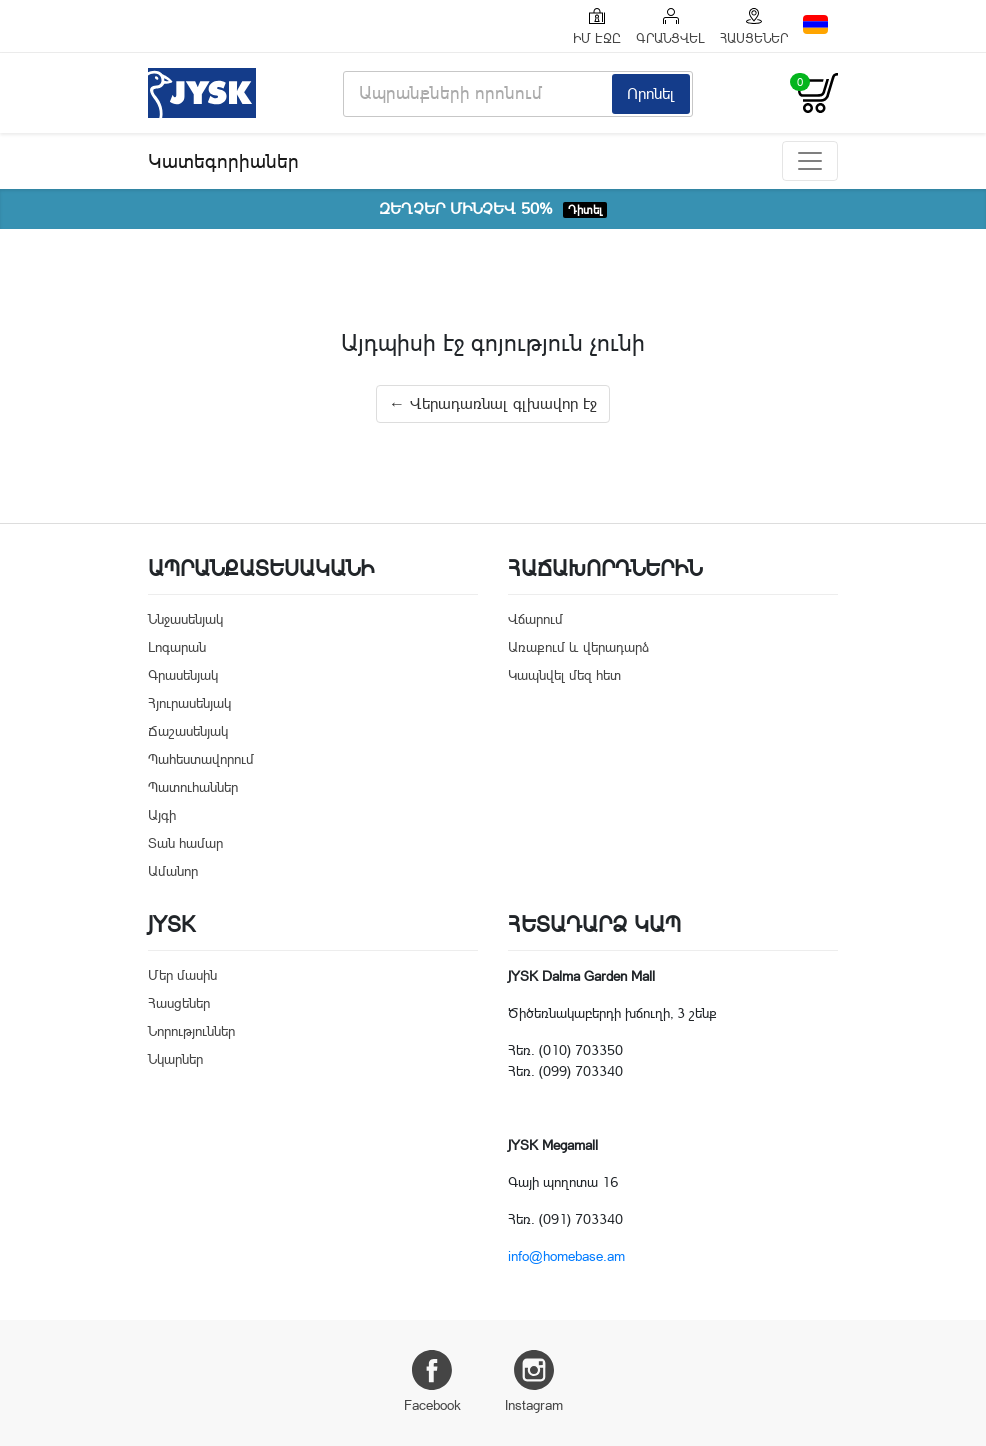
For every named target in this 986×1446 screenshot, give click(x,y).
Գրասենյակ (183, 675)
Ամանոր (173, 871)
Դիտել (585, 210)
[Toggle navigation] (810, 161)
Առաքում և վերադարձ (578, 647)
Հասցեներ (179, 1003)
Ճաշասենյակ (188, 731)
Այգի (162, 815)
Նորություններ (191, 1031)
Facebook (432, 1381)
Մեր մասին (182, 975)
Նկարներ (175, 1059)
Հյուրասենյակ (189, 703)
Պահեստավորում (201, 759)
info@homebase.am (566, 1256)
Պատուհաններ (193, 787)
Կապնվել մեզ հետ (564, 675)
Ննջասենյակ (185, 619)
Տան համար (185, 843)
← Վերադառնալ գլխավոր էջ (493, 403)
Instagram (534, 1381)
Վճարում (535, 619)
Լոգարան (177, 647)
